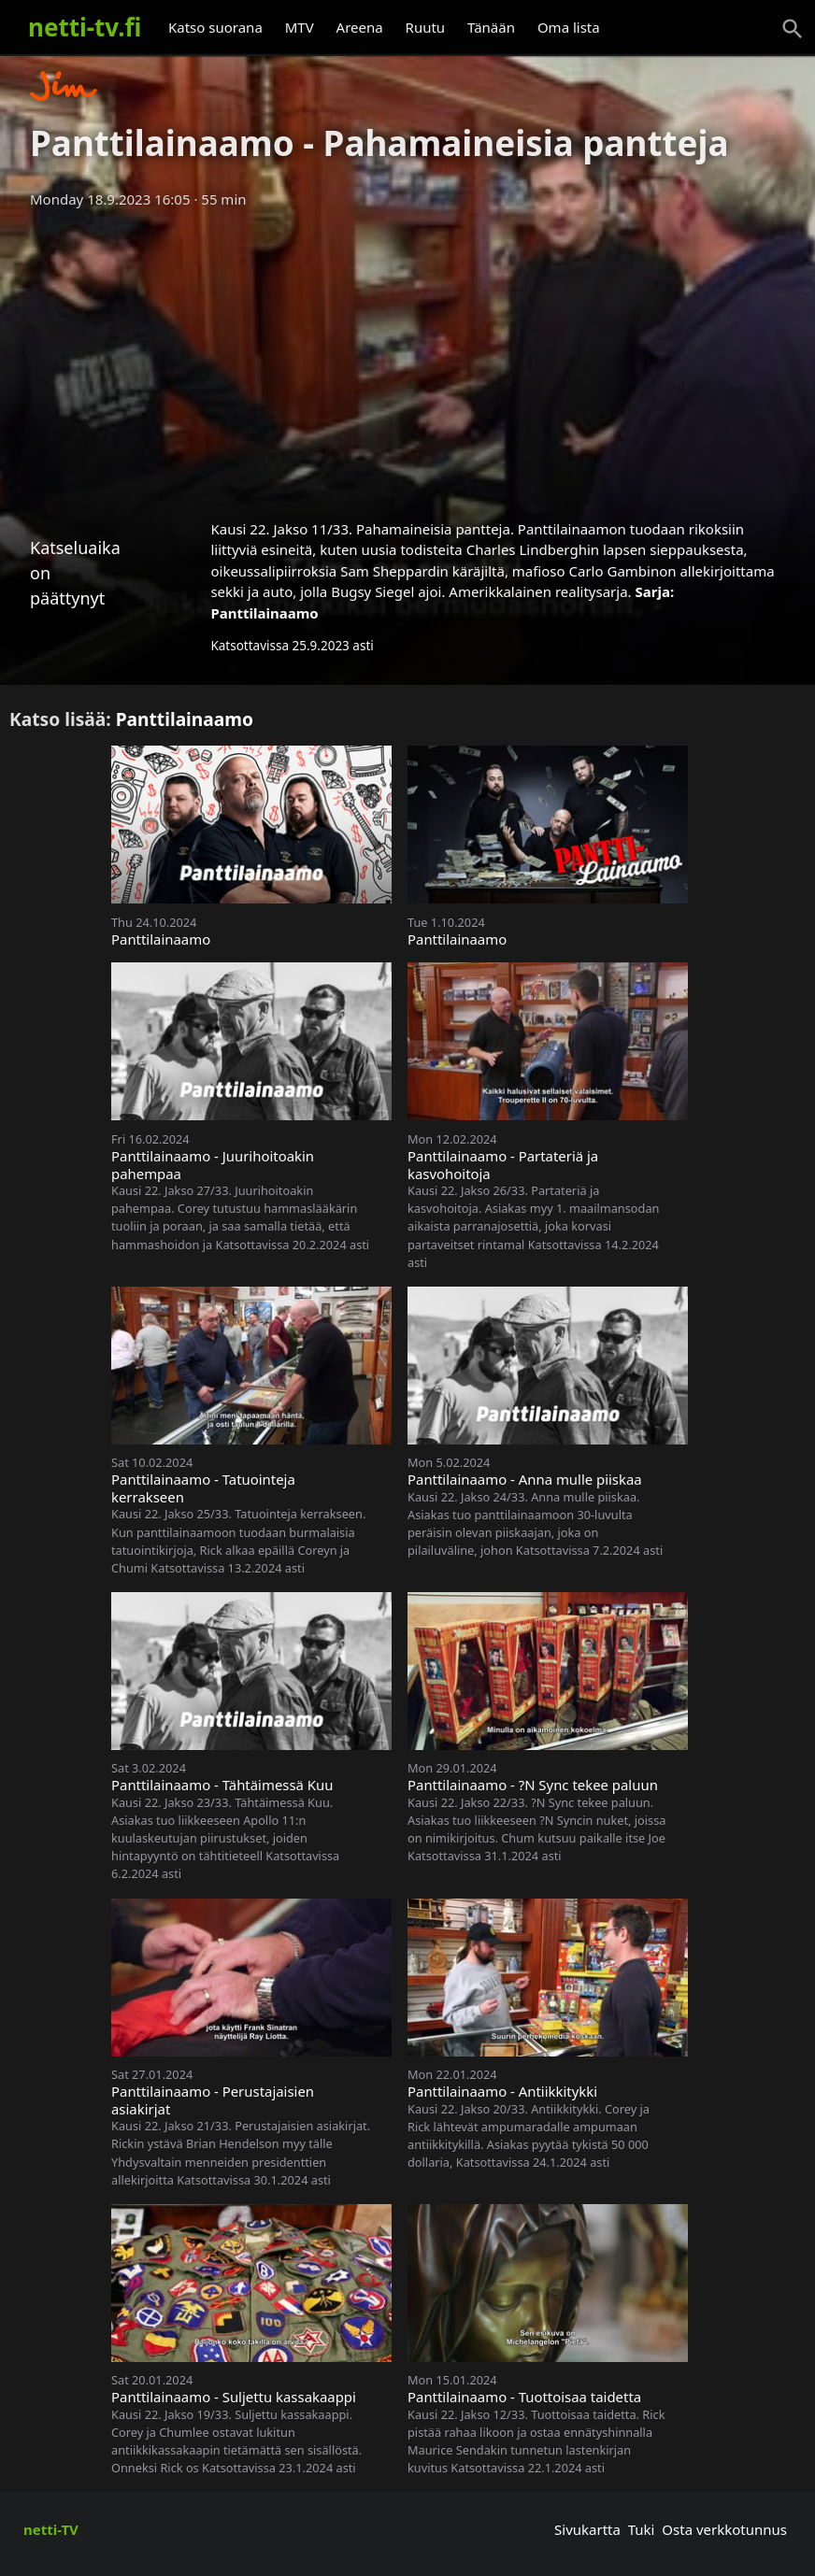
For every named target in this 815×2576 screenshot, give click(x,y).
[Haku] (792, 29)
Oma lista (568, 27)
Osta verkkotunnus (724, 2529)
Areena (359, 27)
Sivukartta (587, 2529)
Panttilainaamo (264, 613)
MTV (299, 27)
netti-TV (51, 2529)
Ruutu (426, 27)
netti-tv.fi (84, 27)
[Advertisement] (407, 358)
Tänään (491, 27)
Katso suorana (215, 27)
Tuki (641, 2529)
